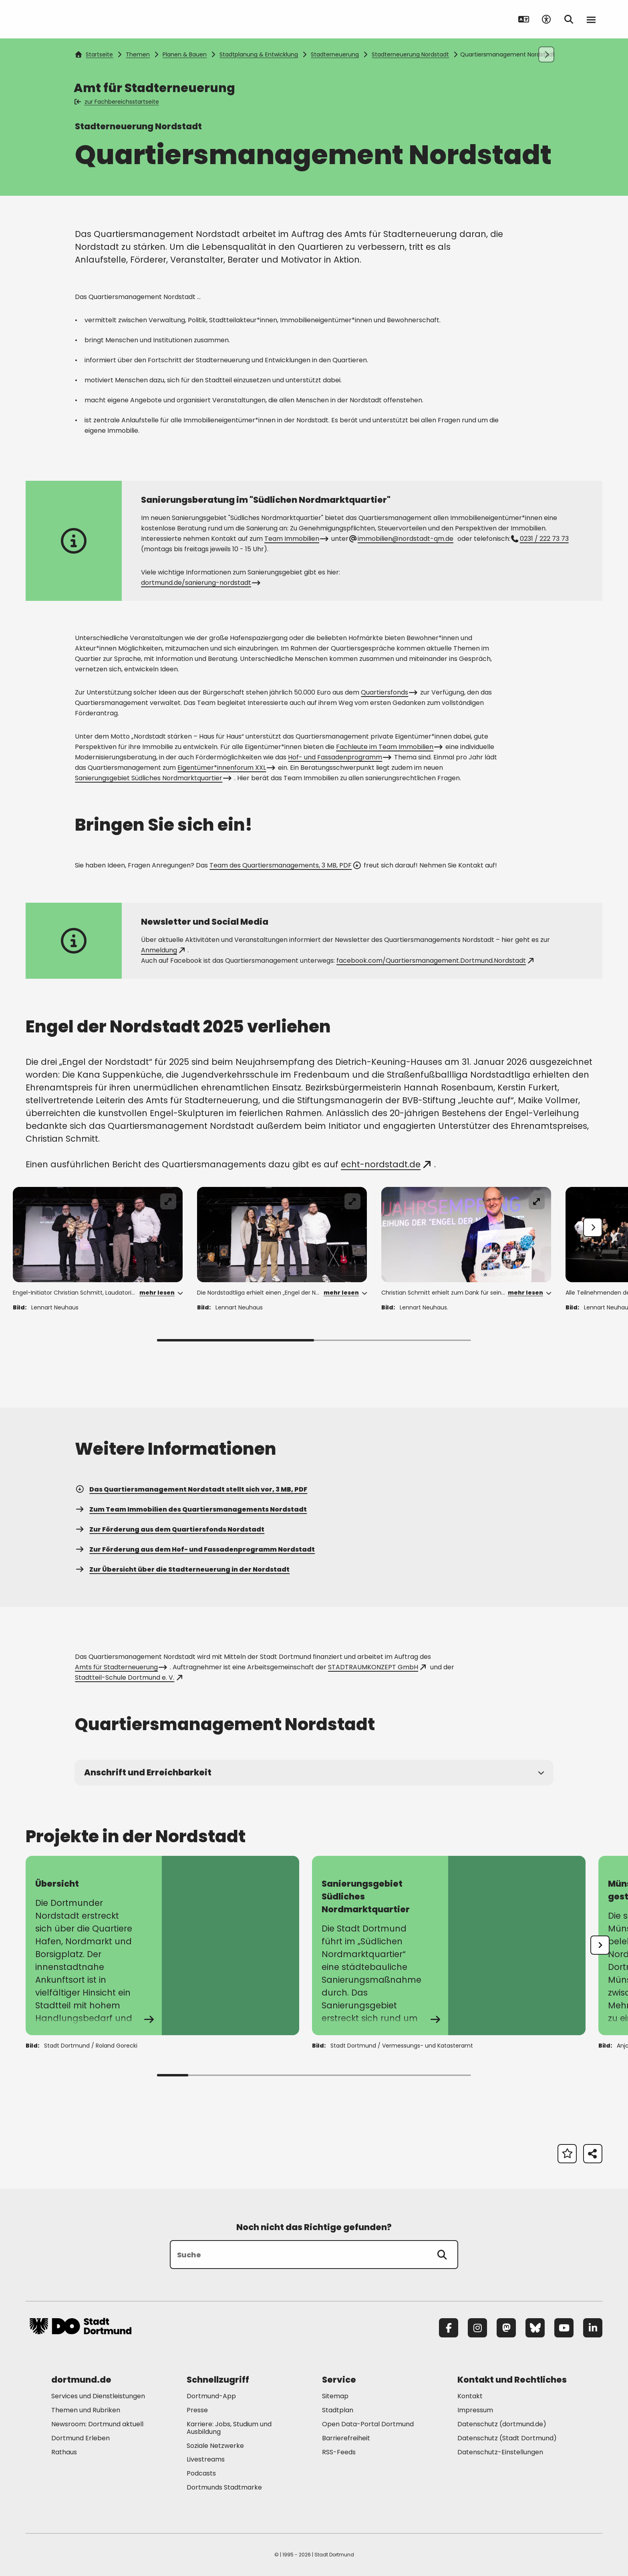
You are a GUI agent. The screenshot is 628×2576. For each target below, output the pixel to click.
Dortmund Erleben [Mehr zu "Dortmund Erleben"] (80, 2438)
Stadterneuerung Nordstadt (410, 54)
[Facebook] (448, 2327)
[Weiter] (592, 1227)
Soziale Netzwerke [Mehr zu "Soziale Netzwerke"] (215, 2445)
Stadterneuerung (335, 54)
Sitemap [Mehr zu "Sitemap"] (335, 2396)
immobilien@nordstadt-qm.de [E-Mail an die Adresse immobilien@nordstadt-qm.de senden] (401, 538)
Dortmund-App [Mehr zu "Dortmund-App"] (211, 2396)
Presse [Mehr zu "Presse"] (197, 2410)
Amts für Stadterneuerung (120, 1667)
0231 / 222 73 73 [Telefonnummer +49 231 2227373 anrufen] (540, 538)
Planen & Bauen (185, 54)
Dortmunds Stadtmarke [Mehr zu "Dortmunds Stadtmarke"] (224, 2487)
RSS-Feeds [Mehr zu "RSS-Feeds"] (339, 2452)
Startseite (94, 54)
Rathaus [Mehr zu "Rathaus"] (64, 2452)
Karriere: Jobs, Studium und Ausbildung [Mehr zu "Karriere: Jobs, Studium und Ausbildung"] (229, 2427)
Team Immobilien (295, 538)
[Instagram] (477, 2327)
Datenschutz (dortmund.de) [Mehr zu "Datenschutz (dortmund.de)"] (501, 2424)
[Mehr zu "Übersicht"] (162, 1945)
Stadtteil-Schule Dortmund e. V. (128, 1677)
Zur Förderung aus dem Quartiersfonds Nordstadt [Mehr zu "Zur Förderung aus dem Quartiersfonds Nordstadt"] (169, 1529)
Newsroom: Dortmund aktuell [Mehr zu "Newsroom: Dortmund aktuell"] (97, 2424)
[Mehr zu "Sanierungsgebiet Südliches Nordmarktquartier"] (449, 1945)
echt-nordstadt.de (386, 1164)
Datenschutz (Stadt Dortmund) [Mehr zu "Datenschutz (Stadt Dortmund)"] (507, 2438)
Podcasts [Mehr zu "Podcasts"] (201, 2473)
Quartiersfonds (388, 692)
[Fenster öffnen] (98, 1234)
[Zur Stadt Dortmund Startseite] (80, 19)
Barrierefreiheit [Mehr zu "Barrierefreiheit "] (346, 2438)
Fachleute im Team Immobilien (388, 746)
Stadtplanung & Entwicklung (258, 54)
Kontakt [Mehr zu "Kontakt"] (470, 2396)
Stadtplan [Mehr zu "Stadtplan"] (337, 2410)
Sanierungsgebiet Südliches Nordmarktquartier (152, 778)
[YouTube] (564, 2327)
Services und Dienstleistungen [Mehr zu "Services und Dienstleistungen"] (98, 2396)
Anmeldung (163, 950)
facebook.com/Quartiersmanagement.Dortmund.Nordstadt (434, 960)
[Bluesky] (535, 2327)
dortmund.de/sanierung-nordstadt (200, 582)
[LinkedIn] (592, 2327)
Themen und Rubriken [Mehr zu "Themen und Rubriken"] (85, 2410)
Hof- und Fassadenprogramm (339, 757)
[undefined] (600, 1945)
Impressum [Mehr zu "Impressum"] (475, 2410)
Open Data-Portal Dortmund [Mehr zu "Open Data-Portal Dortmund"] (368, 2424)
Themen (138, 54)
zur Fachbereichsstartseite (117, 102)
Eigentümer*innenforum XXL (225, 767)
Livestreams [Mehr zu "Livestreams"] (206, 2459)
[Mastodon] (506, 2327)
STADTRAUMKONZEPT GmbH (377, 1667)
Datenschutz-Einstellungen (500, 2452)
